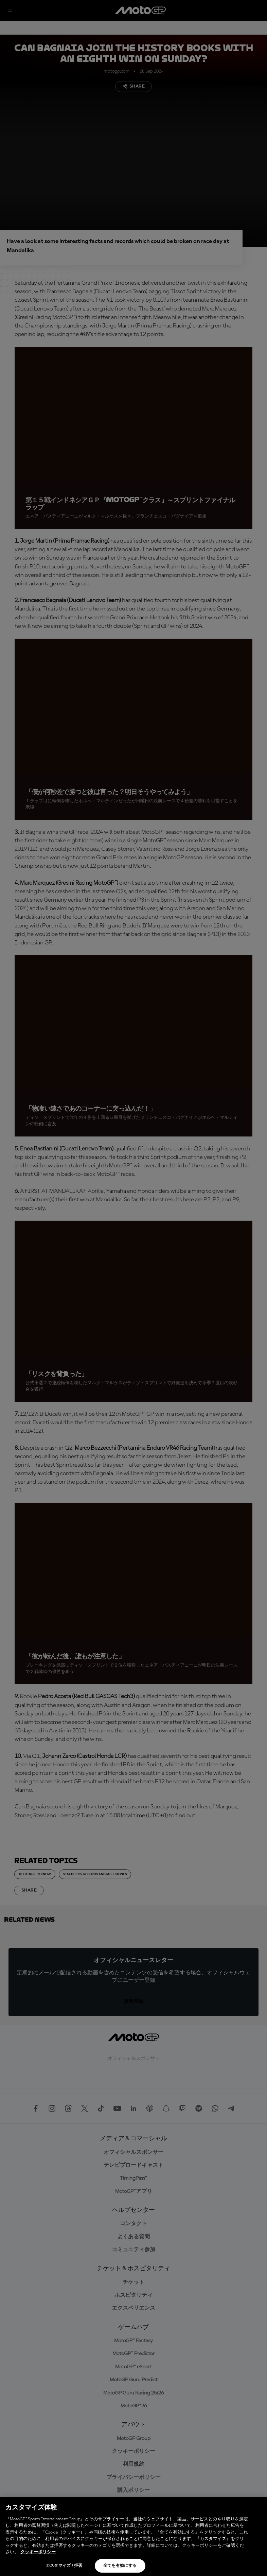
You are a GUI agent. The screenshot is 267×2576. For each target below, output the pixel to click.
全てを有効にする (120, 2566)
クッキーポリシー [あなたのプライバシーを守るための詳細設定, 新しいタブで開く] (38, 2552)
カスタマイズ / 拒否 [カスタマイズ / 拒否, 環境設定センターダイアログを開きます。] (64, 2566)
